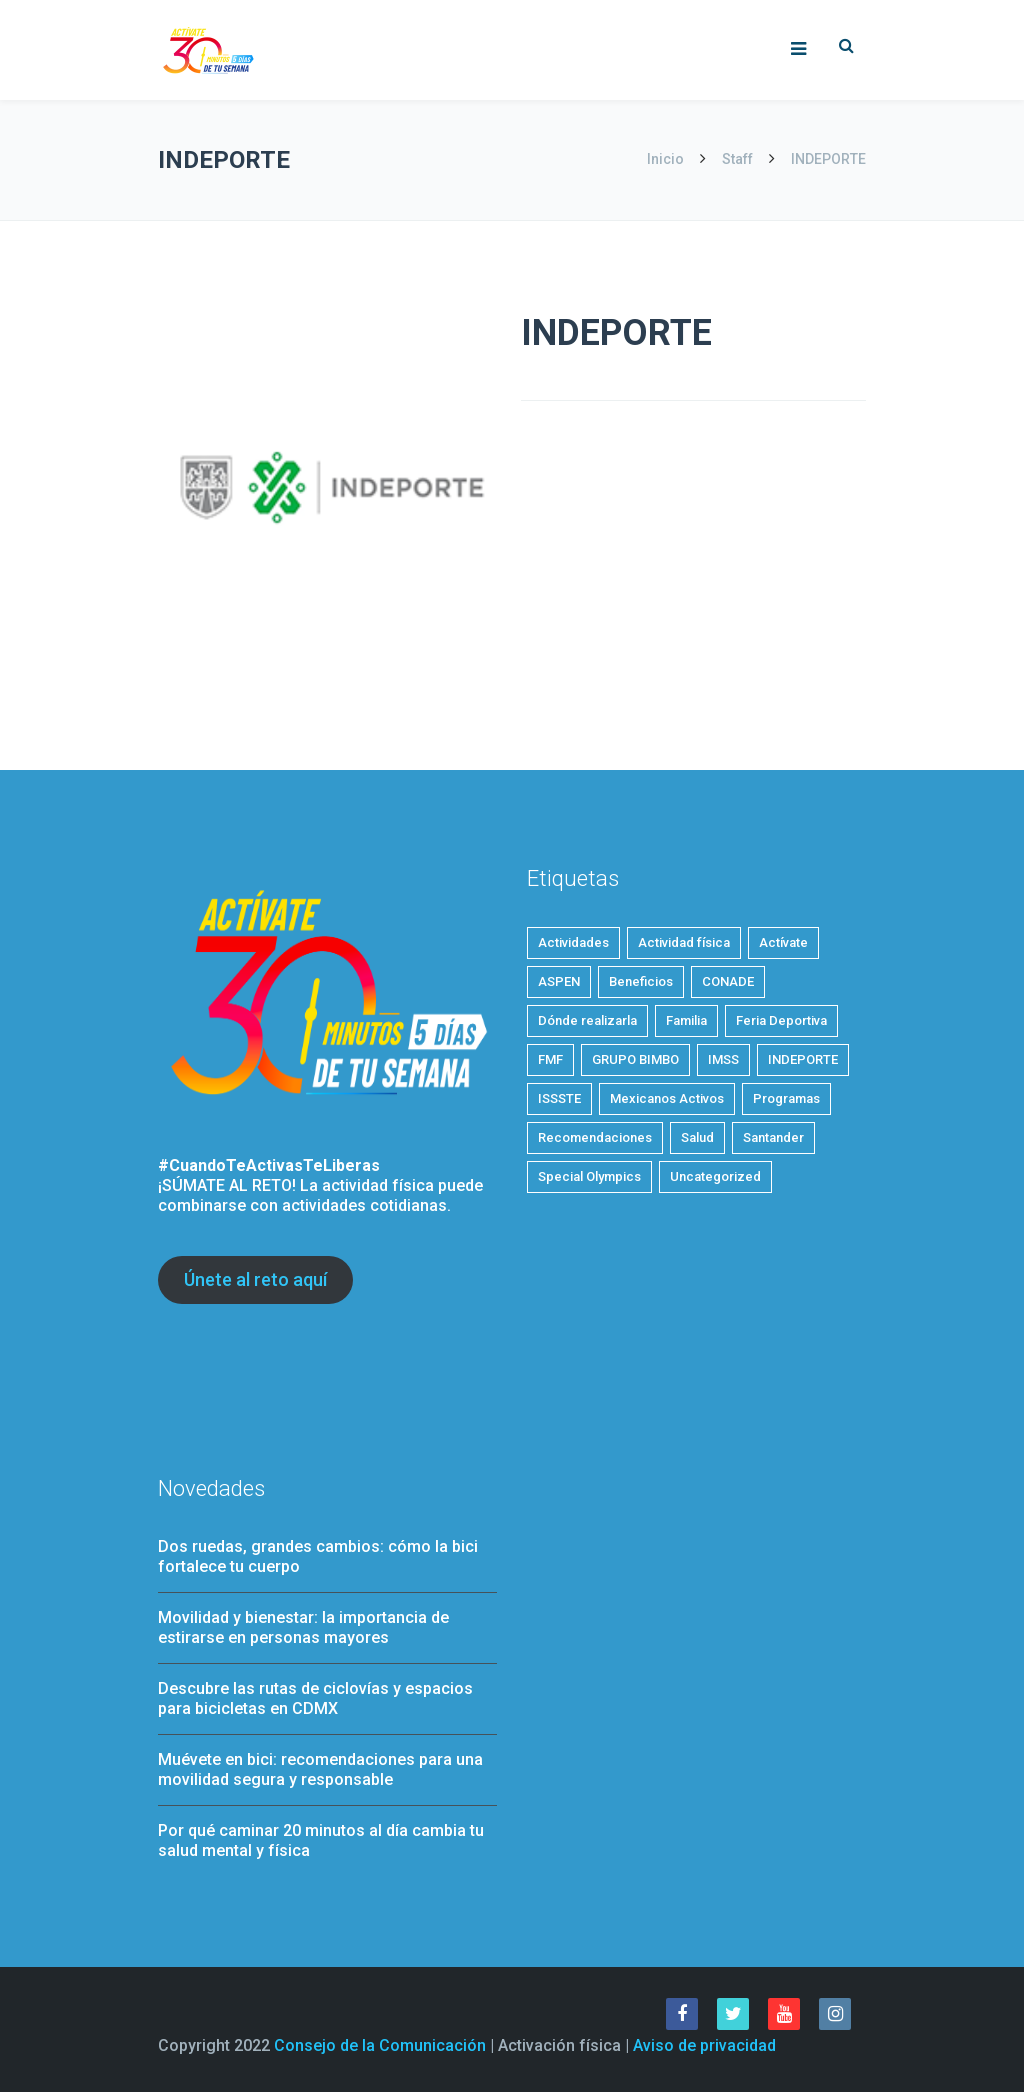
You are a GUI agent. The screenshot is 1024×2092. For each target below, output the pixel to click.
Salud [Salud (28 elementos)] (697, 1137)
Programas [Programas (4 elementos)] (786, 1098)
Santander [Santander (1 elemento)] (773, 1137)
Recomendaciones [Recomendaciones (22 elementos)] (595, 1137)
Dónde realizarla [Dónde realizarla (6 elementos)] (587, 1020)
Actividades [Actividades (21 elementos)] (573, 942)
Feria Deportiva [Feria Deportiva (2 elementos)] (781, 1020)
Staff (737, 159)
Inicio (667, 159)
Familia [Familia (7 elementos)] (686, 1020)
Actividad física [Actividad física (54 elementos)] (684, 942)
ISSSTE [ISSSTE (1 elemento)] (559, 1098)
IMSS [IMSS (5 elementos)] (723, 1059)
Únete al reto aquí (255, 1279)
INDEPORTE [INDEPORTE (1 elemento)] (803, 1059)
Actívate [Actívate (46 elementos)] (783, 942)
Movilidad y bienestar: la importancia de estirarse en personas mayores (303, 1627)
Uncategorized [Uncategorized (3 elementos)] (715, 1176)
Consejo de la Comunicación (380, 2045)
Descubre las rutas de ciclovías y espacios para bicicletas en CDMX (315, 1698)
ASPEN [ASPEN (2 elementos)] (559, 981)
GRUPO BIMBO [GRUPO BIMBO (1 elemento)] (635, 1059)
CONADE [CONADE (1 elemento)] (728, 981)
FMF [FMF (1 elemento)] (550, 1059)
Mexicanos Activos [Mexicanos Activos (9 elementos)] (667, 1098)
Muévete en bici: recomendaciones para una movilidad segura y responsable (320, 1769)
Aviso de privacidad (704, 2045)
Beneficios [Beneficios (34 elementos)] (641, 981)
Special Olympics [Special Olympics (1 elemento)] (589, 1176)
